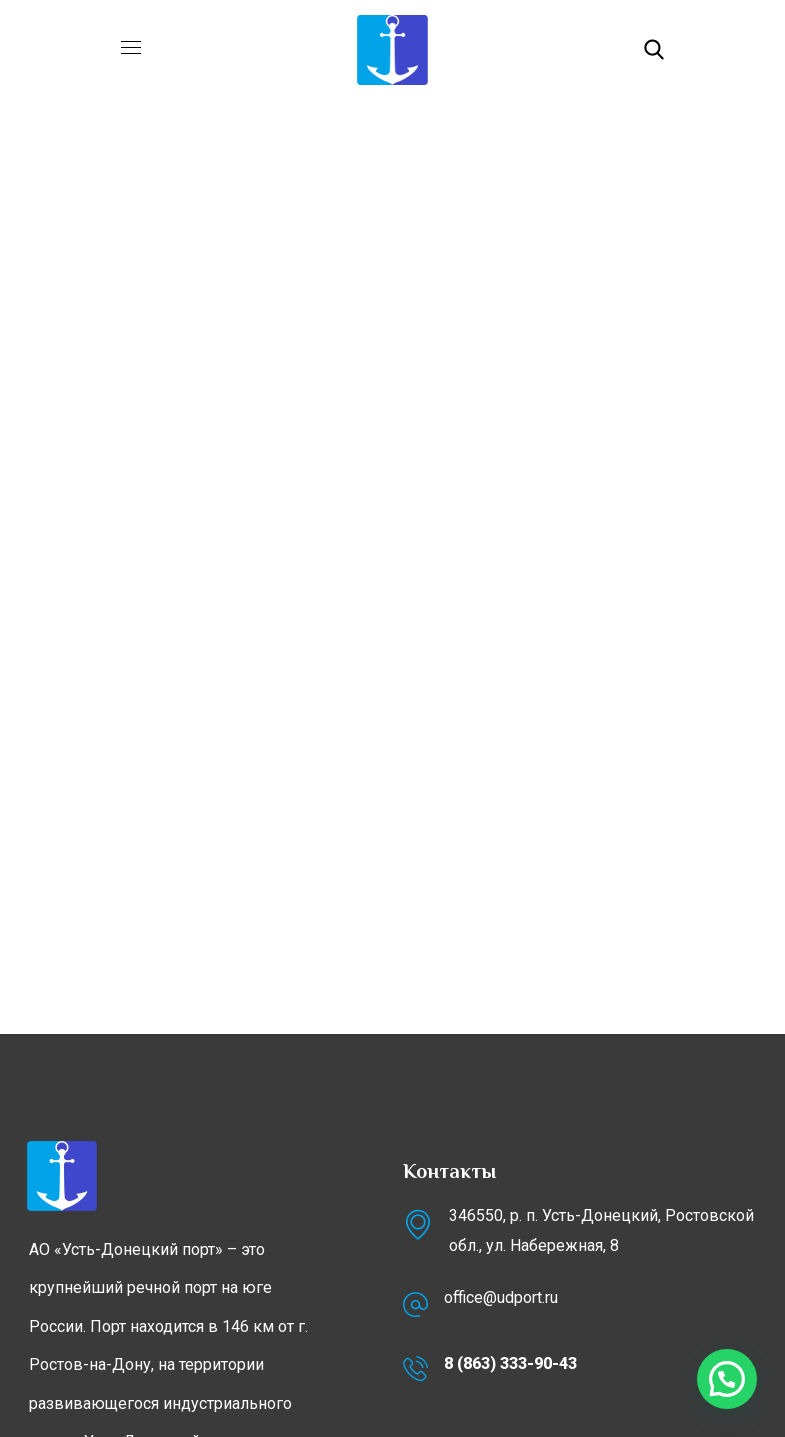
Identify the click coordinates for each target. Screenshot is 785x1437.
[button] (654, 50)
